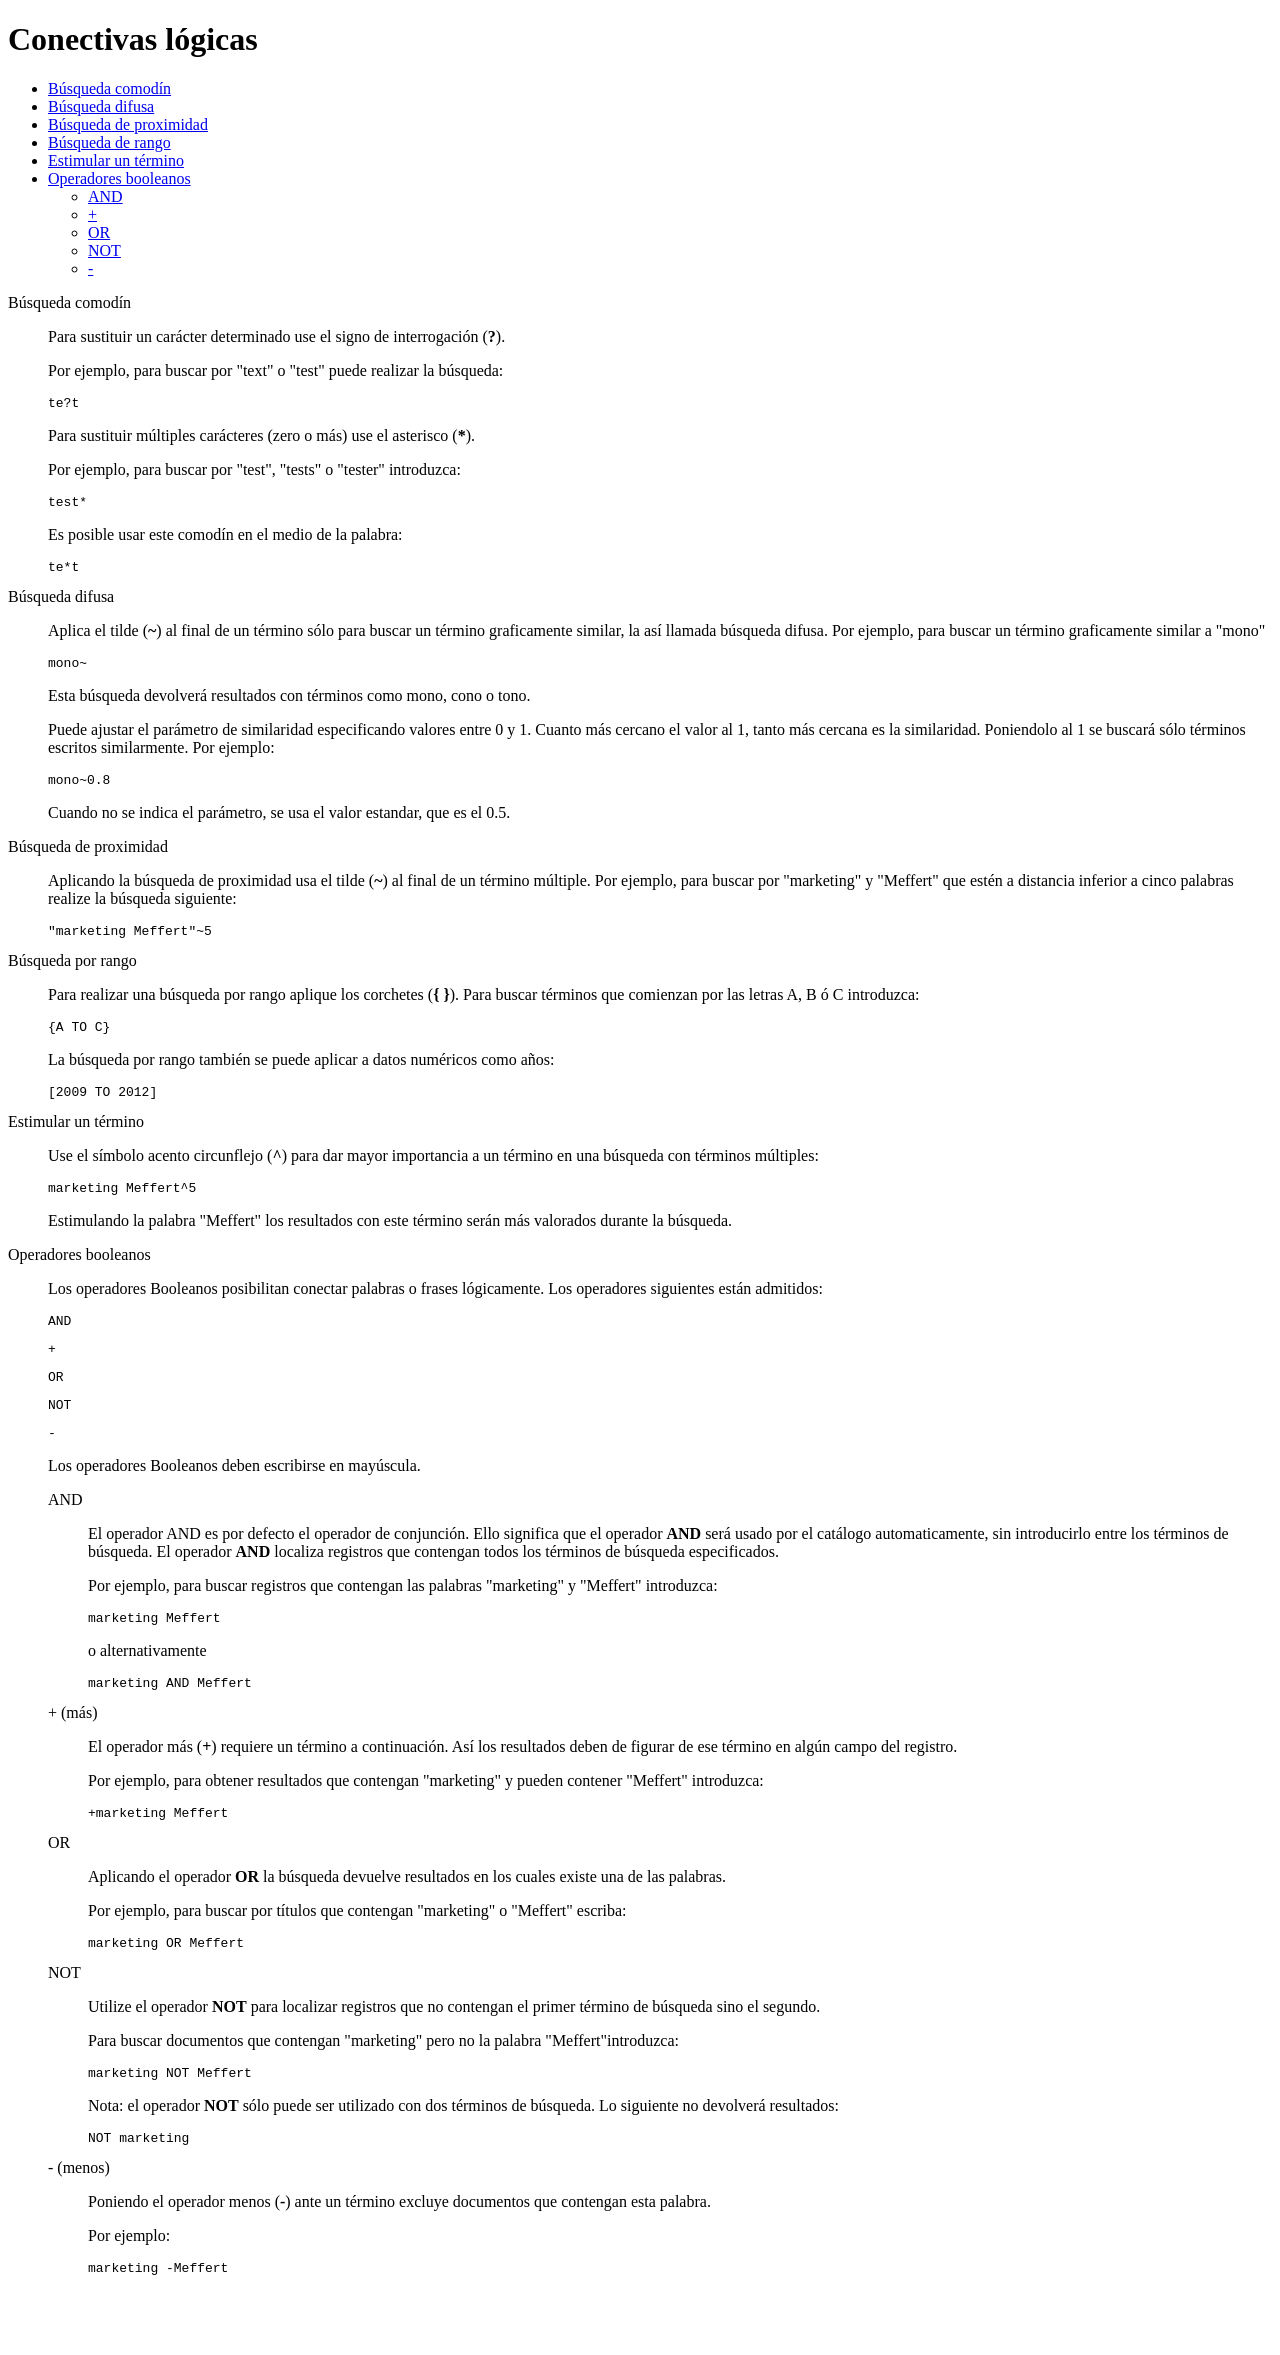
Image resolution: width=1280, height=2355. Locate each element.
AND (105, 196)
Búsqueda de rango (109, 142)
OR (99, 232)
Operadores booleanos (119, 178)
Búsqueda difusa (101, 106)
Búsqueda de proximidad (128, 124)
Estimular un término (116, 160)
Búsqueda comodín (109, 88)
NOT (104, 250)
